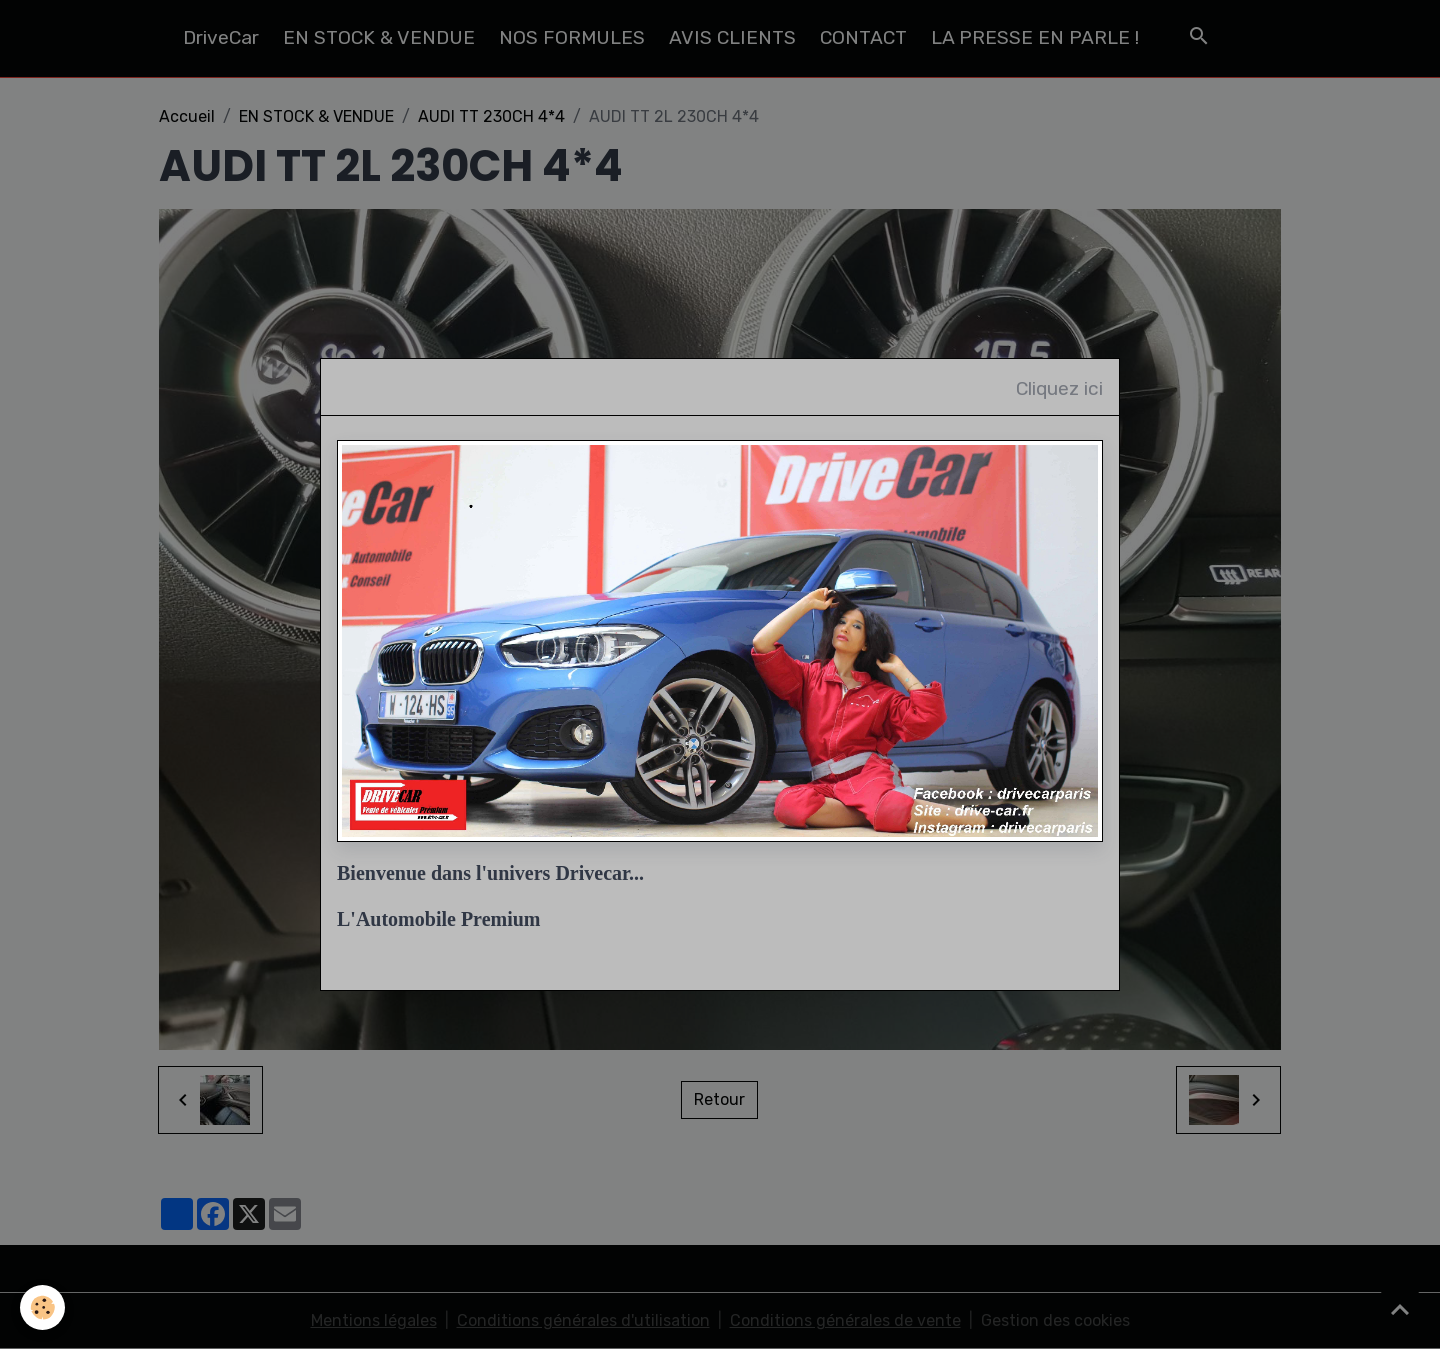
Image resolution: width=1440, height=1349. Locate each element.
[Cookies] (42, 1307)
